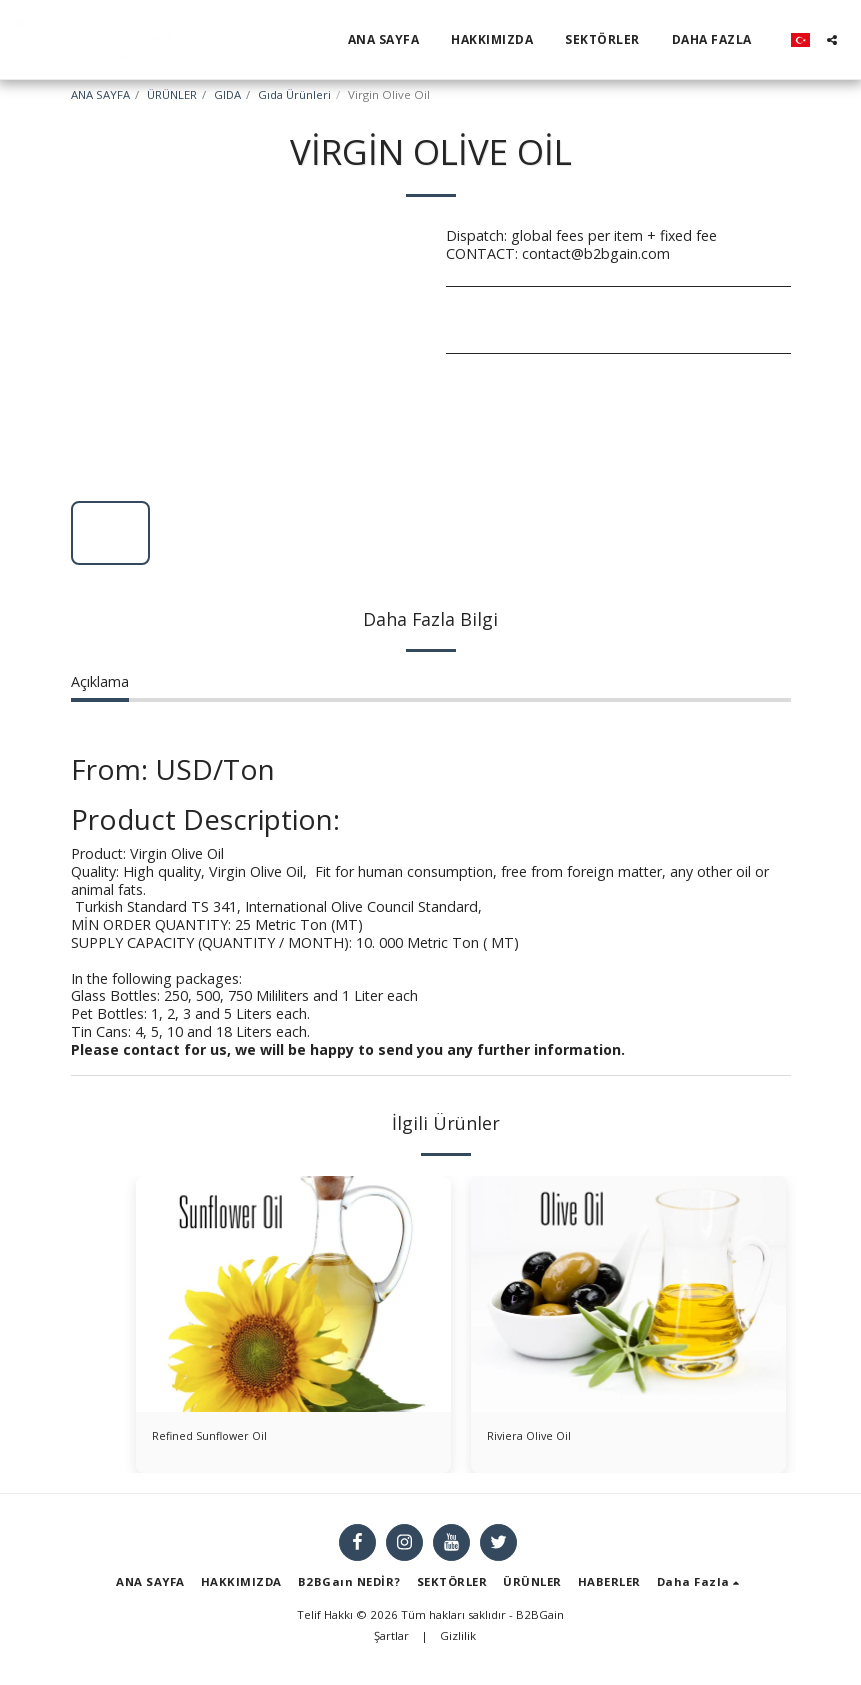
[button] (832, 40)
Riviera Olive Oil (537, 1438)
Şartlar (391, 1641)
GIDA (227, 94)
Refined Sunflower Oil (222, 1438)
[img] (293, 1294)
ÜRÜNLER (172, 94)
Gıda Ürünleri (294, 94)
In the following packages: (156, 979)
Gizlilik (458, 1641)
